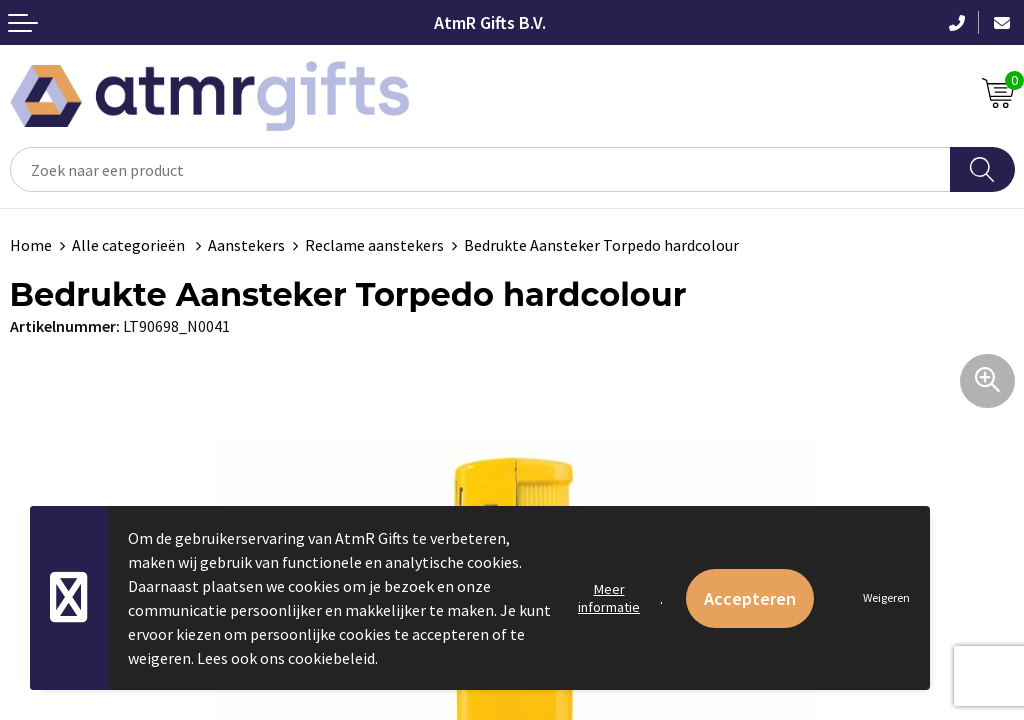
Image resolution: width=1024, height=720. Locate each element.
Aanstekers (246, 245)
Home (31, 245)
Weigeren (886, 597)
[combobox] (480, 169)
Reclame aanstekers (374, 245)
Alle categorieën (130, 245)
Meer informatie (609, 598)
